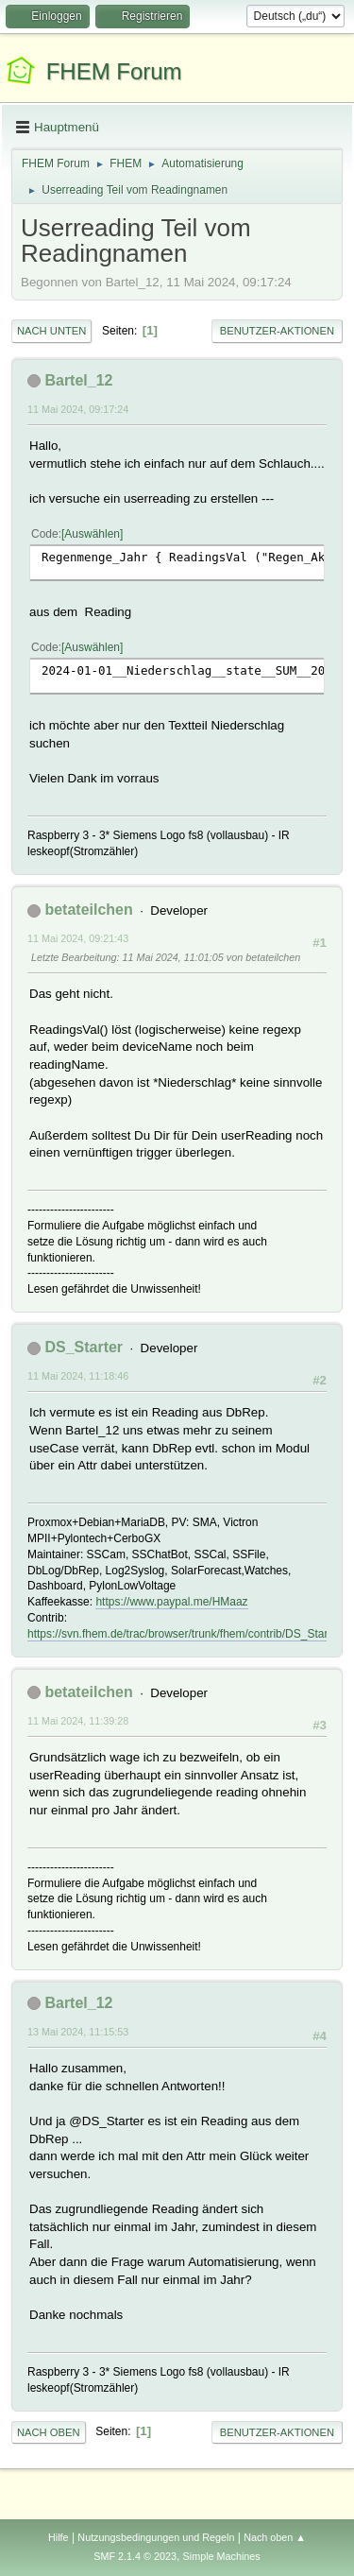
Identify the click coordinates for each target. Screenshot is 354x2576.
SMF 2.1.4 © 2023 (135, 2556)
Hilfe (58, 2537)
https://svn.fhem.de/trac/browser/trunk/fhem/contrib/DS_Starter (184, 1633)
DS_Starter (83, 1347)
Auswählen (92, 534)
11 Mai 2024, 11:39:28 (77, 1720)
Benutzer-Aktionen (277, 330)
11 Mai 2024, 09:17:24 (77, 409)
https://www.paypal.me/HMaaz (171, 1601)
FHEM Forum (114, 71)
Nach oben (48, 2432)
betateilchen (88, 910)
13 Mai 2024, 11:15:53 (77, 2031)
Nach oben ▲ (275, 2537)
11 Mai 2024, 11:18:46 (77, 1376)
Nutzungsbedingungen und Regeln (155, 2537)
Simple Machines (222, 2556)
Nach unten (51, 330)
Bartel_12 (78, 380)
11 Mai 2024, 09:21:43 (77, 938)
